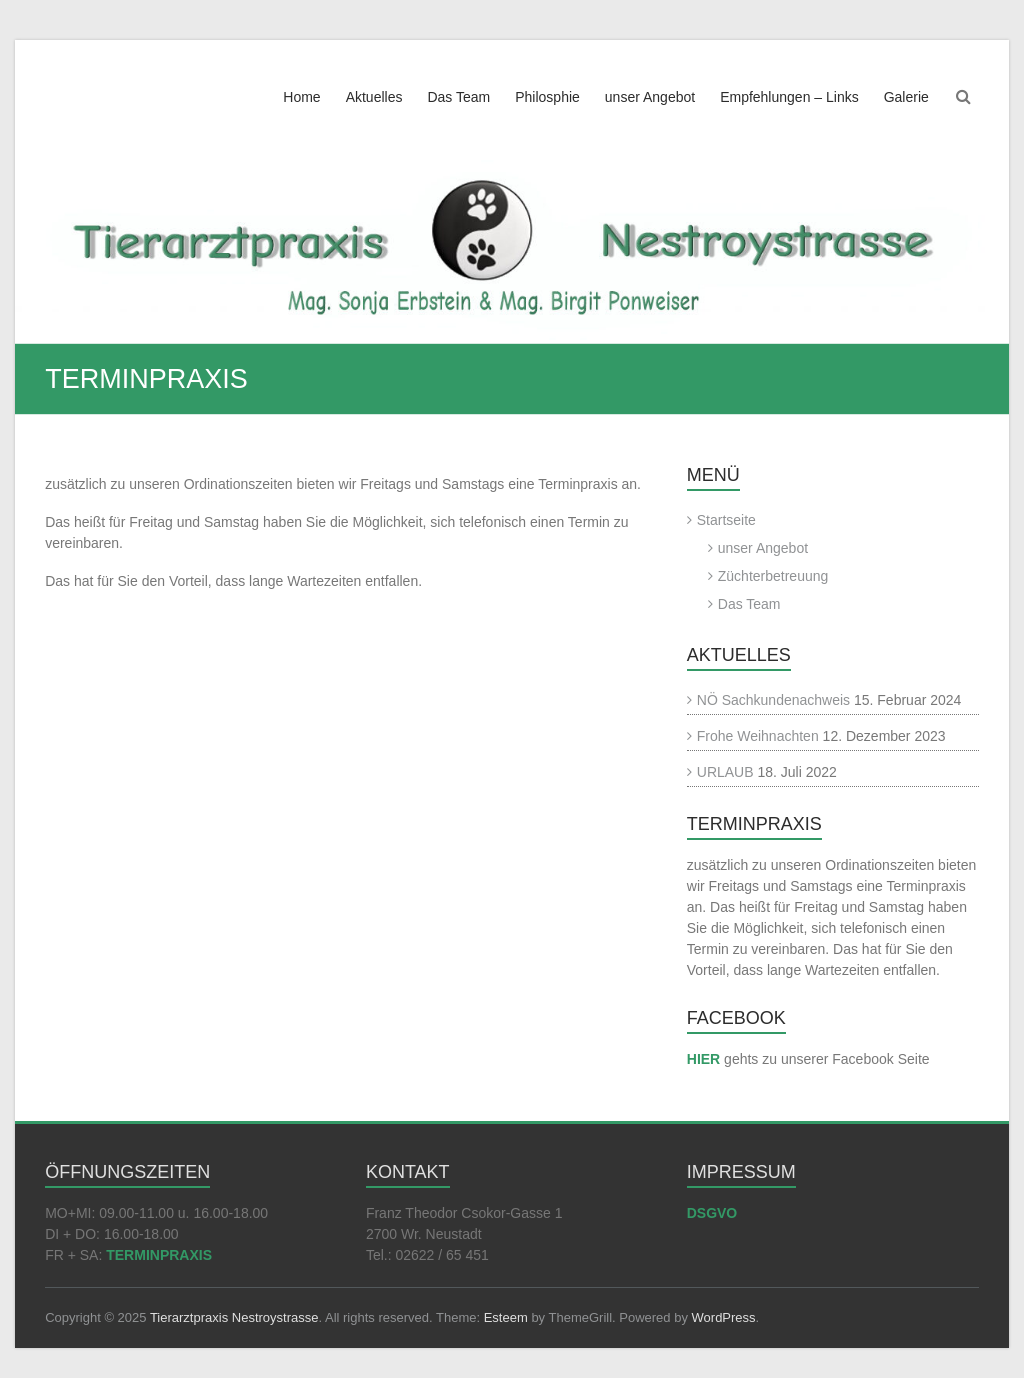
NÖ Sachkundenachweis (773, 700)
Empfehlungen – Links (789, 97)
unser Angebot (650, 97)
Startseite (726, 520)
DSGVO (712, 1213)
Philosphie (547, 97)
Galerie (906, 97)
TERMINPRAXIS (159, 1255)
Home (301, 97)
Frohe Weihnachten (758, 736)
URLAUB (725, 772)
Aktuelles (374, 97)
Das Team (458, 97)
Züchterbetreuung (773, 576)
